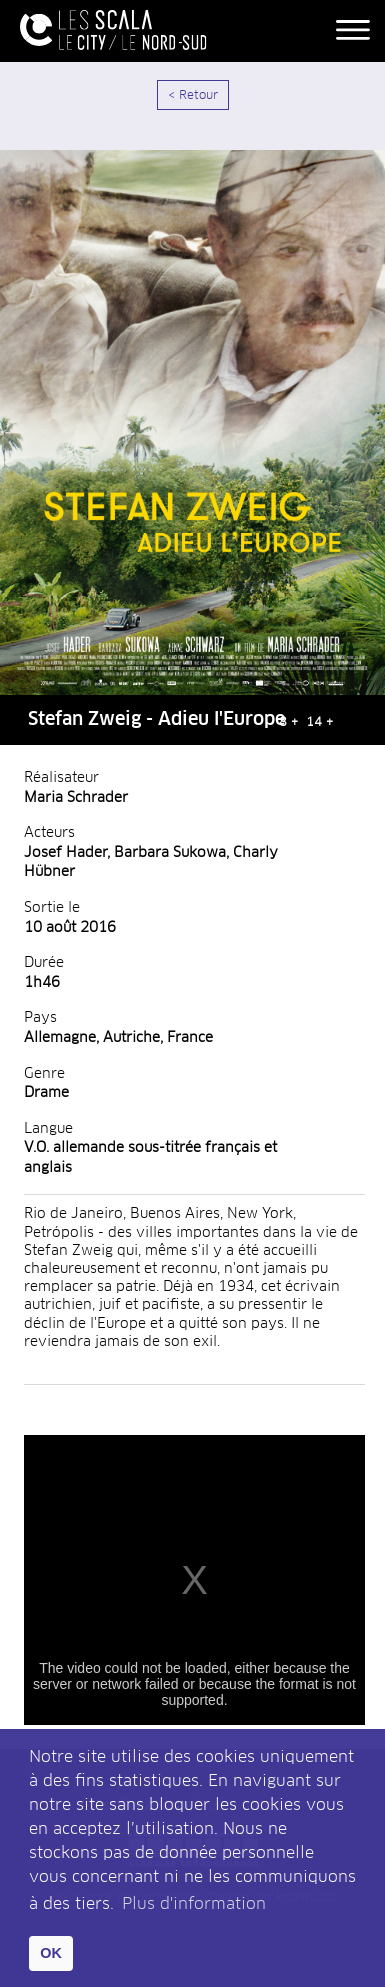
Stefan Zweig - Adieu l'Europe (156, 720)
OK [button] (51, 1953)
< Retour (193, 96)
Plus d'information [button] (194, 1904)
